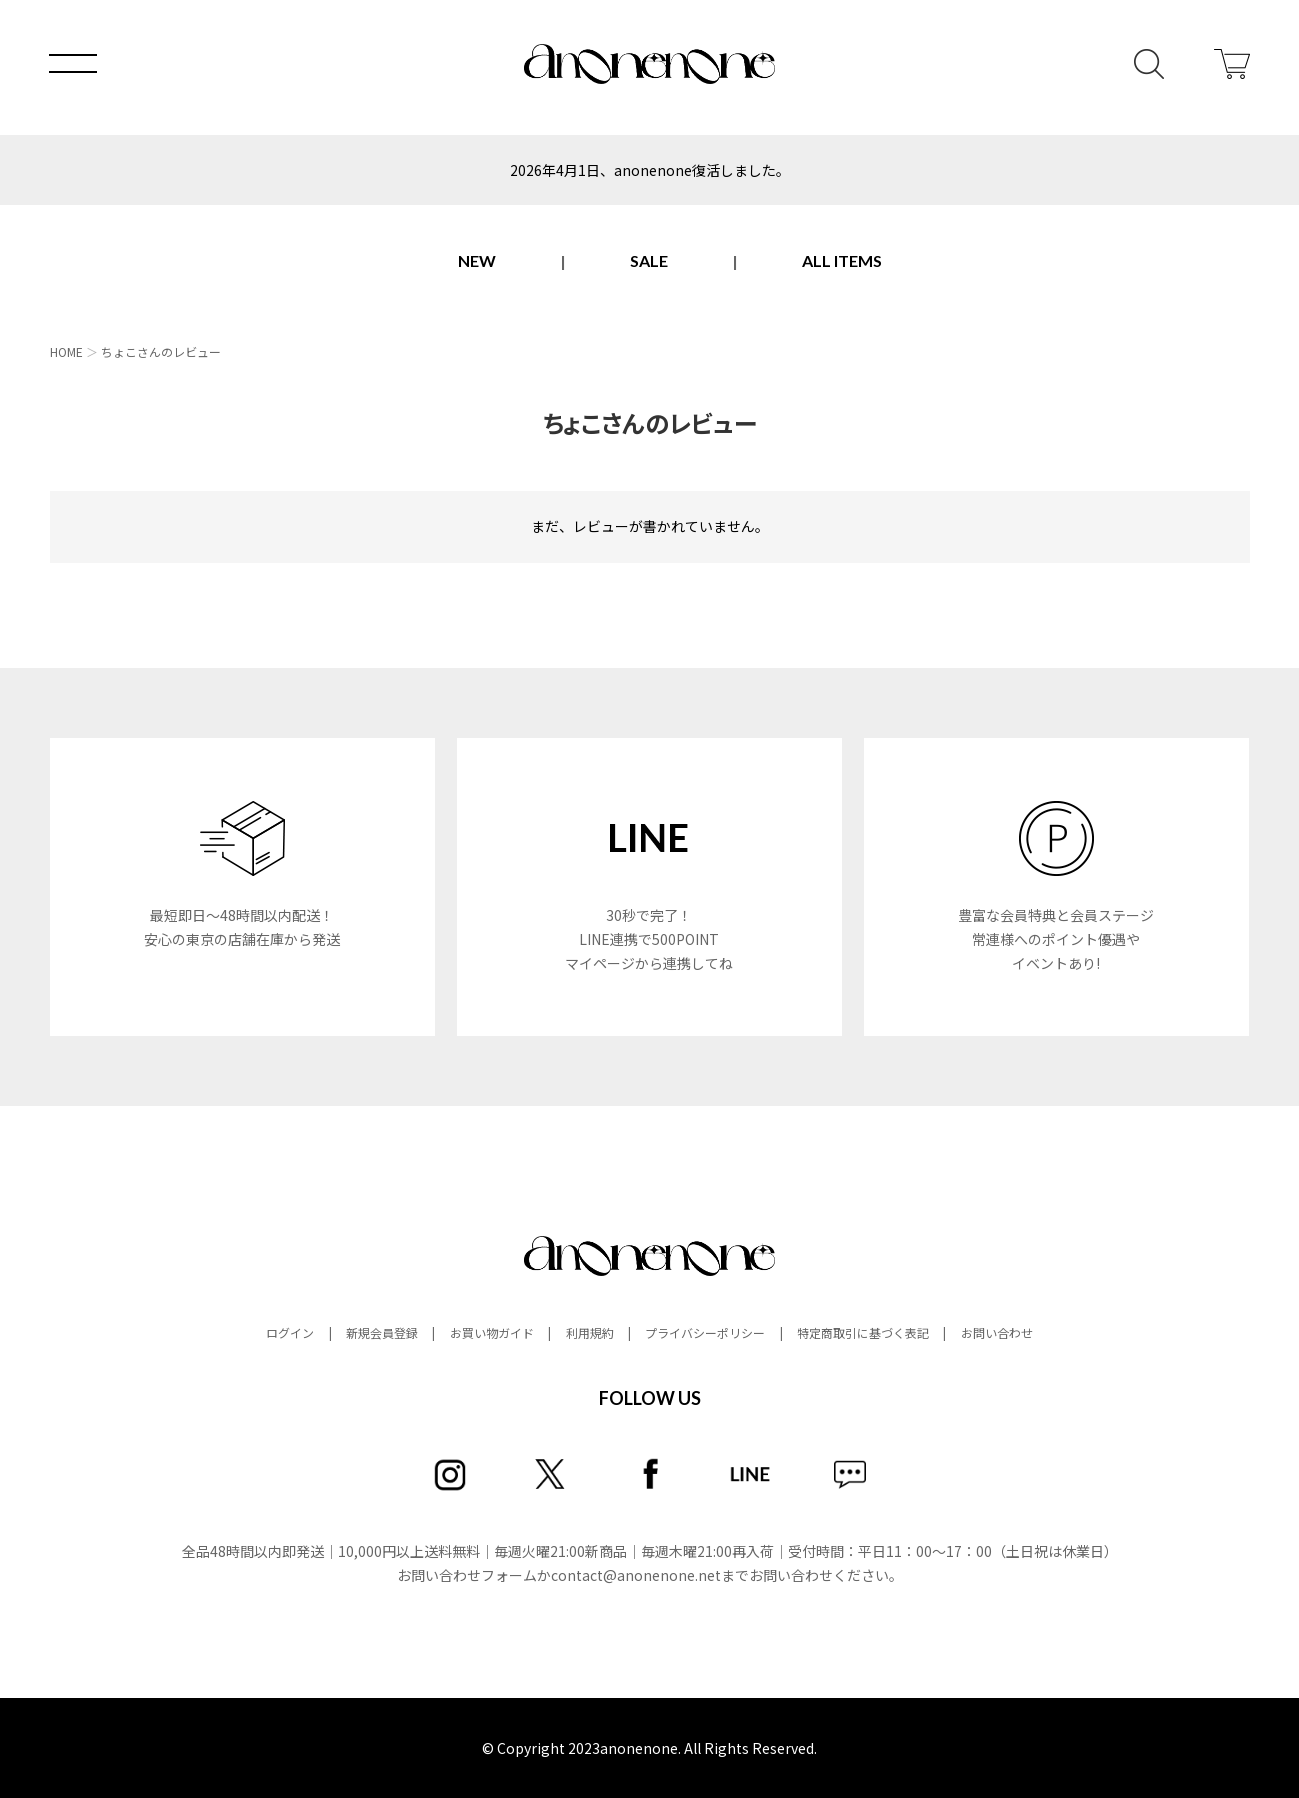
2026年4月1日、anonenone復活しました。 (650, 170)
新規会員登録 (382, 1332)
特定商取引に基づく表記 (863, 1332)
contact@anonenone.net (636, 1575)
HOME (66, 351)
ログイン (290, 1332)
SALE (649, 260)
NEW (477, 260)
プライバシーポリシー (705, 1332)
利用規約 (590, 1332)
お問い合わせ (997, 1332)
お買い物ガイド (492, 1332)
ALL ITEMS (842, 260)
